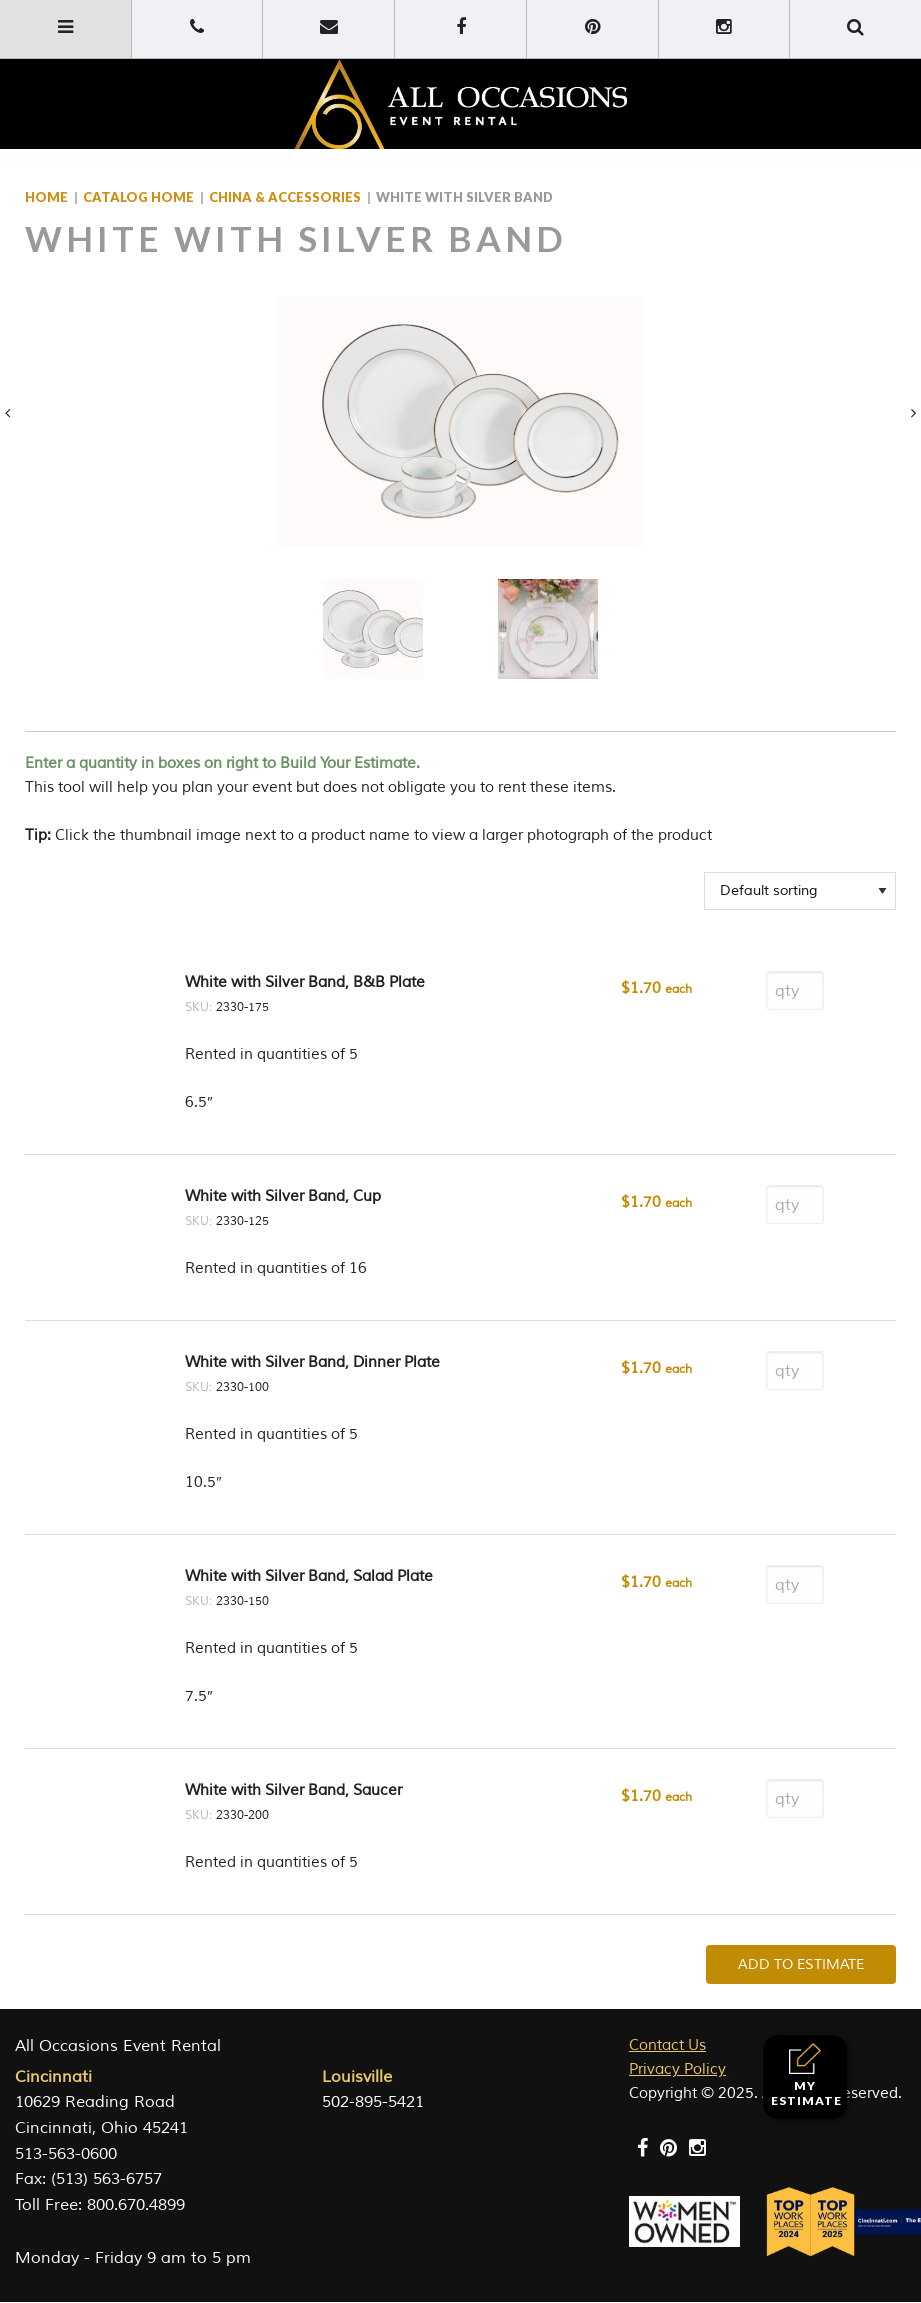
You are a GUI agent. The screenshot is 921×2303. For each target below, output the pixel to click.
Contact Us (667, 2045)
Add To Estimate (801, 1964)
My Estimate (806, 2075)
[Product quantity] (795, 990)
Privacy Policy (677, 2069)
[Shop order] (800, 891)
